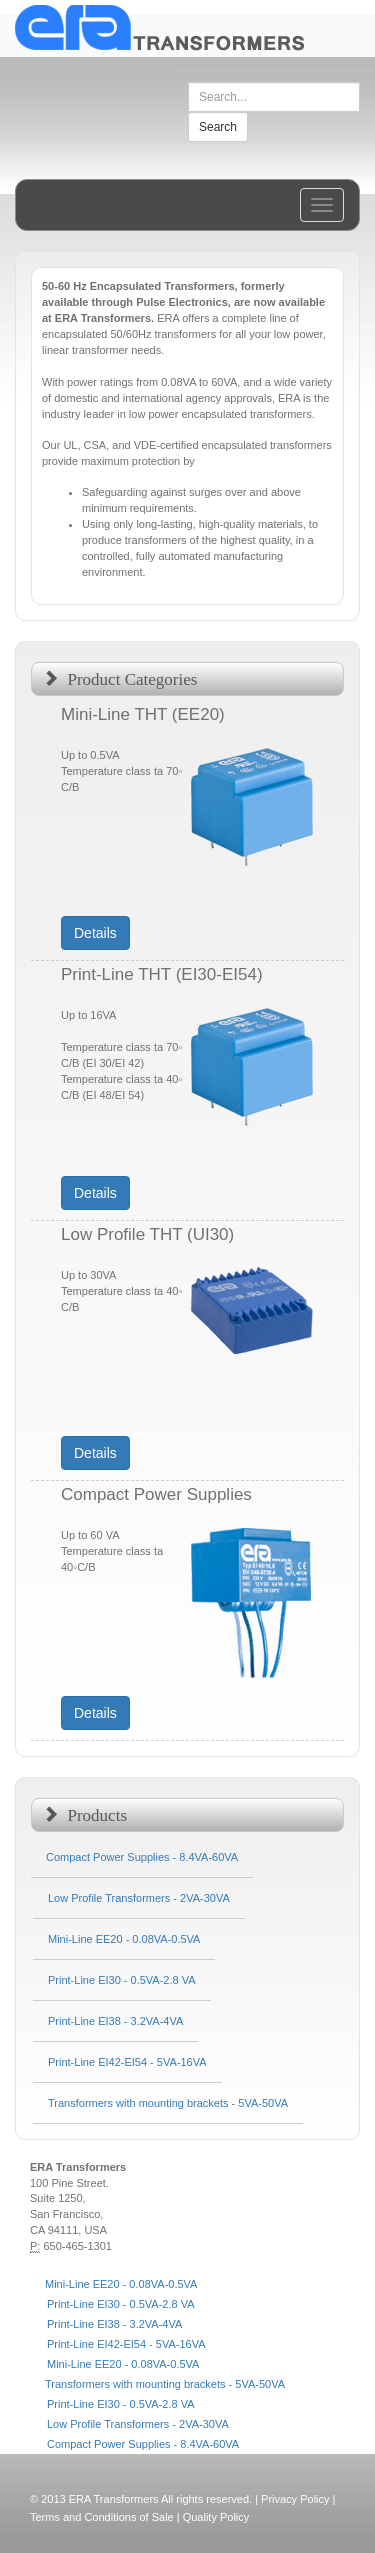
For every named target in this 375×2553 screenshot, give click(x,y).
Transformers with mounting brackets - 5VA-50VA (165, 2384)
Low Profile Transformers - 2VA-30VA (138, 2424)
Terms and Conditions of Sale (102, 2517)
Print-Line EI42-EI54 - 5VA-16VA (126, 2344)
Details (95, 933)
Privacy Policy (295, 2499)
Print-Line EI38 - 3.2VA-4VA (114, 2324)
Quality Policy (216, 2517)
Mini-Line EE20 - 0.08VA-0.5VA (121, 2284)
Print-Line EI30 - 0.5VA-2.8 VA (121, 2304)
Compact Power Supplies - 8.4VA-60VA (143, 2444)
